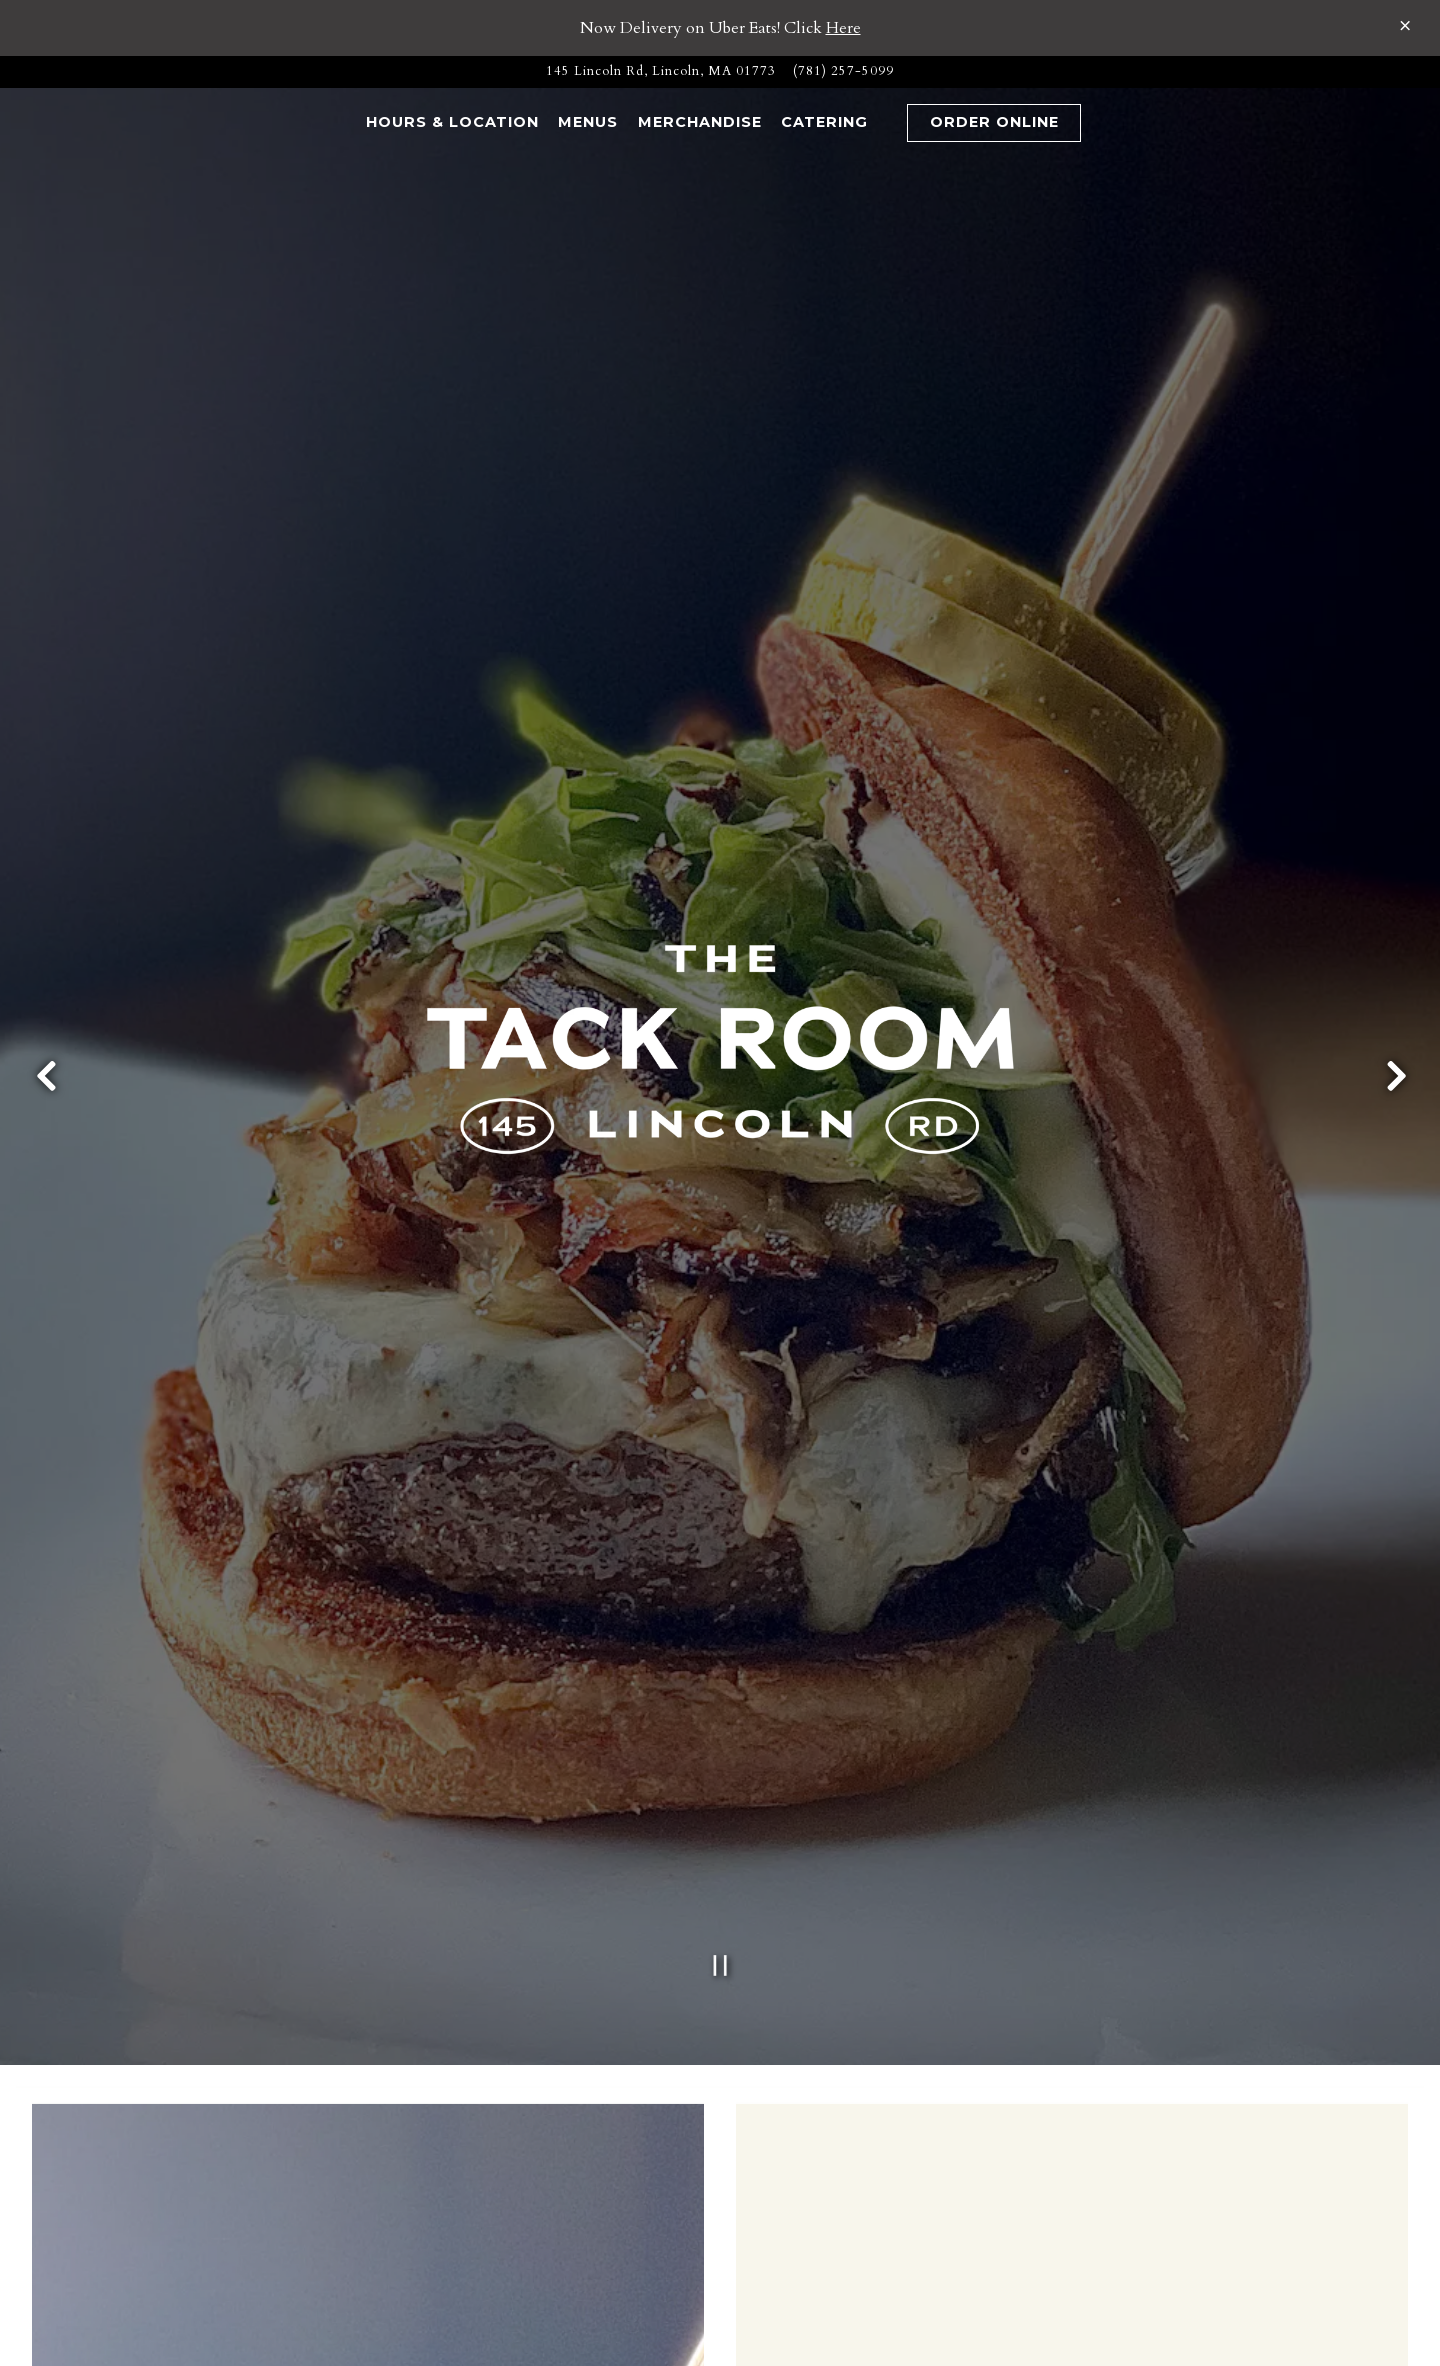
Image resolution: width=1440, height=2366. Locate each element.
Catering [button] (824, 122)
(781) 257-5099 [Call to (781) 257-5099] (843, 71)
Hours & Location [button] (452, 122)
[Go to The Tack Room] (661, 71)
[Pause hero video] (720, 1701)
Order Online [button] (994, 122)
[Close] (1405, 26)
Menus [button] (588, 122)
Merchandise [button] (700, 122)
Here (843, 28)
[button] (887, 123)
